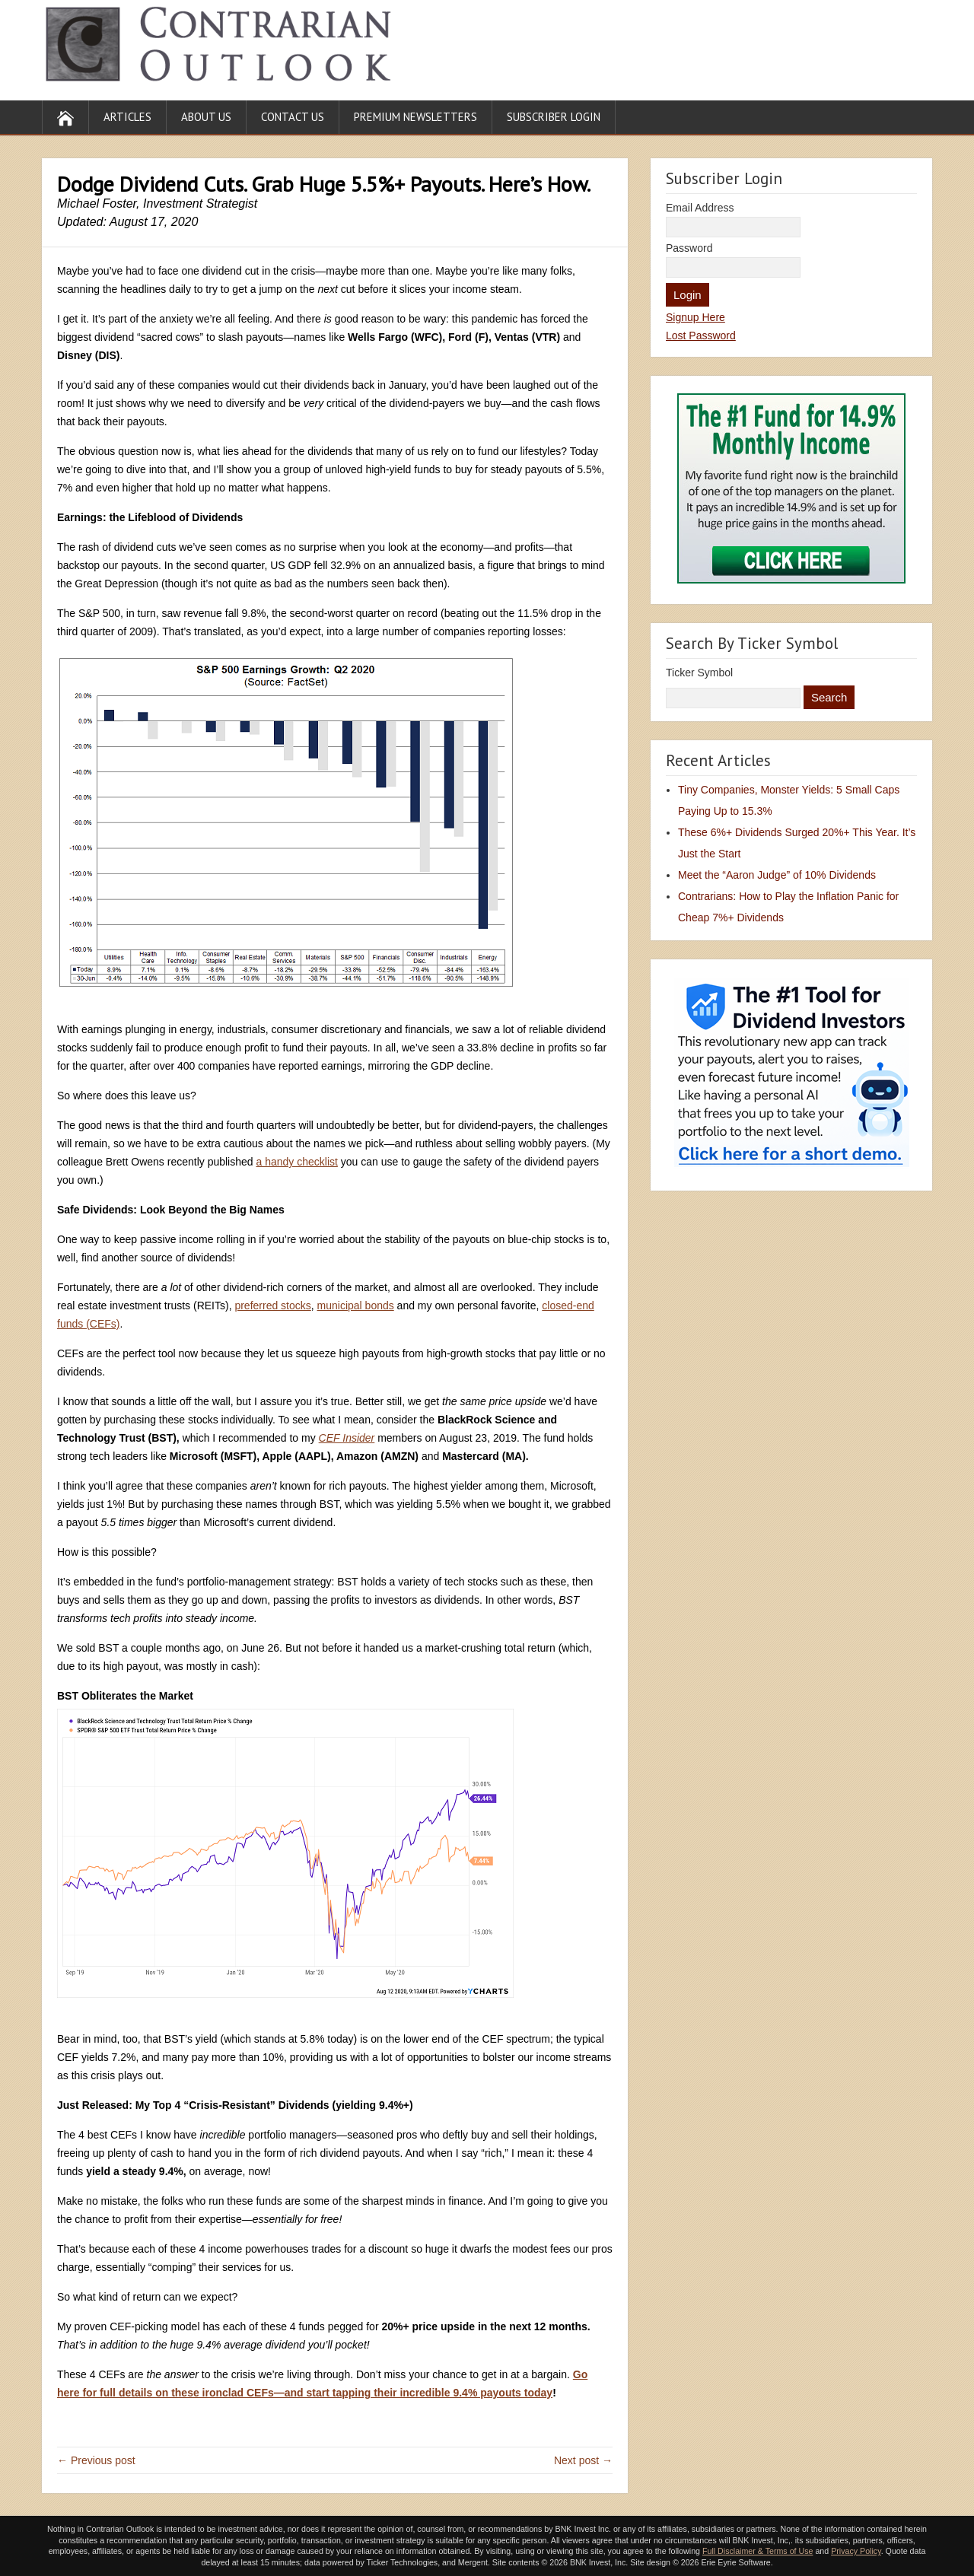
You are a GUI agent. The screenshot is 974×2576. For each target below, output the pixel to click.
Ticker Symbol (699, 672)
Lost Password (701, 335)
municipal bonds (355, 1305)
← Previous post (96, 2460)
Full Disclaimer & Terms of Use (757, 2550)
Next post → (583, 2460)
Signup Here (695, 317)
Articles (127, 117)
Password (689, 248)
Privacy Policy (856, 2550)
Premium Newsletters (415, 117)
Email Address (700, 208)
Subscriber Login (553, 117)
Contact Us (292, 117)
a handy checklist (296, 1162)
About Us (206, 117)
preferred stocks (272, 1305)
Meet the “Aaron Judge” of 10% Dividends (777, 875)
